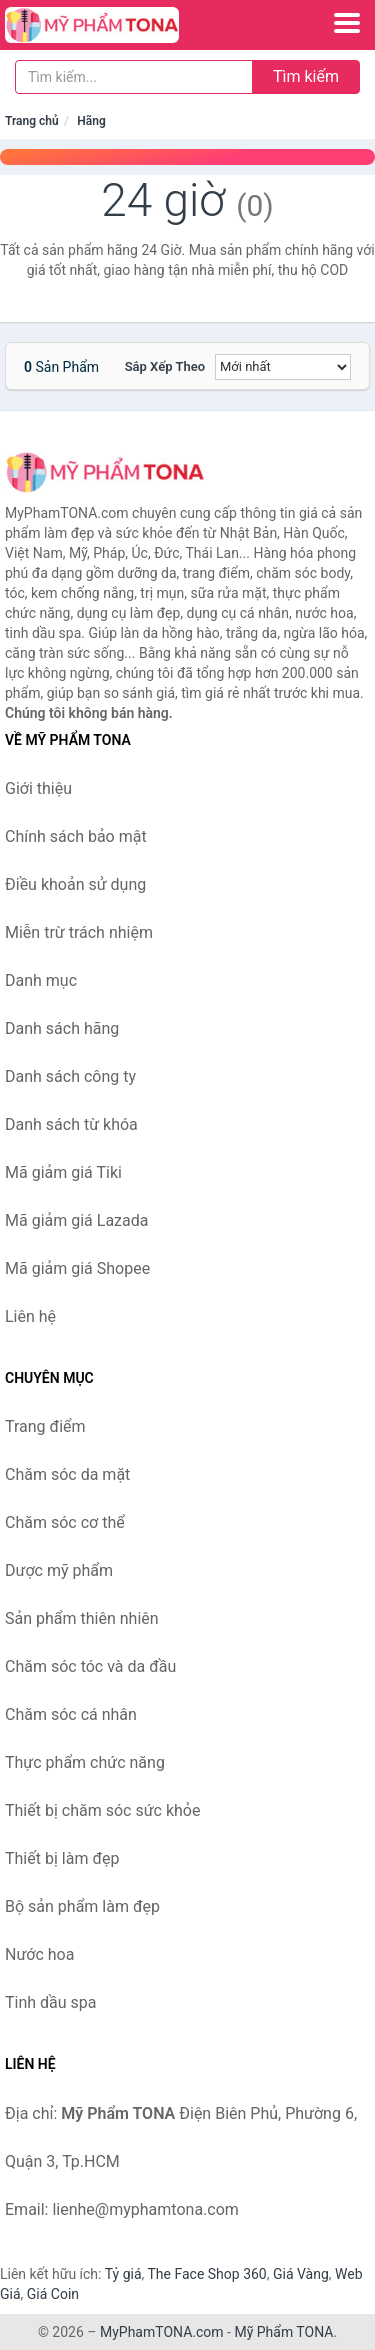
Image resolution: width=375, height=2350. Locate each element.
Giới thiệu (38, 788)
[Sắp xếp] (283, 367)
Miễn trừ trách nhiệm (79, 932)
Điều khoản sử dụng (75, 884)
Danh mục (41, 980)
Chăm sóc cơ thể (65, 1522)
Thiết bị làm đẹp (62, 1858)
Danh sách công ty (70, 1076)
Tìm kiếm (306, 76)
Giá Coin (53, 2294)
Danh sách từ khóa (71, 1124)
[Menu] (347, 23)
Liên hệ (30, 1316)
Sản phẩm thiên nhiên (82, 1618)
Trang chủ (32, 121)
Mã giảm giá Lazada (76, 1220)
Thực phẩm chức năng (85, 1762)
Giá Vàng (301, 2274)
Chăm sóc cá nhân (71, 1714)
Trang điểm (45, 1426)
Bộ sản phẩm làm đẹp (82, 1906)
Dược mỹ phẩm (59, 1570)
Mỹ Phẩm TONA (283, 2332)
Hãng (91, 121)
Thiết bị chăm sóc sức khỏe (102, 1810)
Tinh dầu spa (51, 2002)
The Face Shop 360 (206, 2274)
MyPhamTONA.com (162, 2332)
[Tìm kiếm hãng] (134, 77)
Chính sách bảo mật (76, 836)
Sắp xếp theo (165, 366)
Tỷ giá (123, 2274)
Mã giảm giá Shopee (77, 1268)
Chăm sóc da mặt (67, 1474)
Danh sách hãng (62, 1028)
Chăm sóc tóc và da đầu (90, 1666)
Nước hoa (39, 1954)
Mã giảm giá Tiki (63, 1172)
